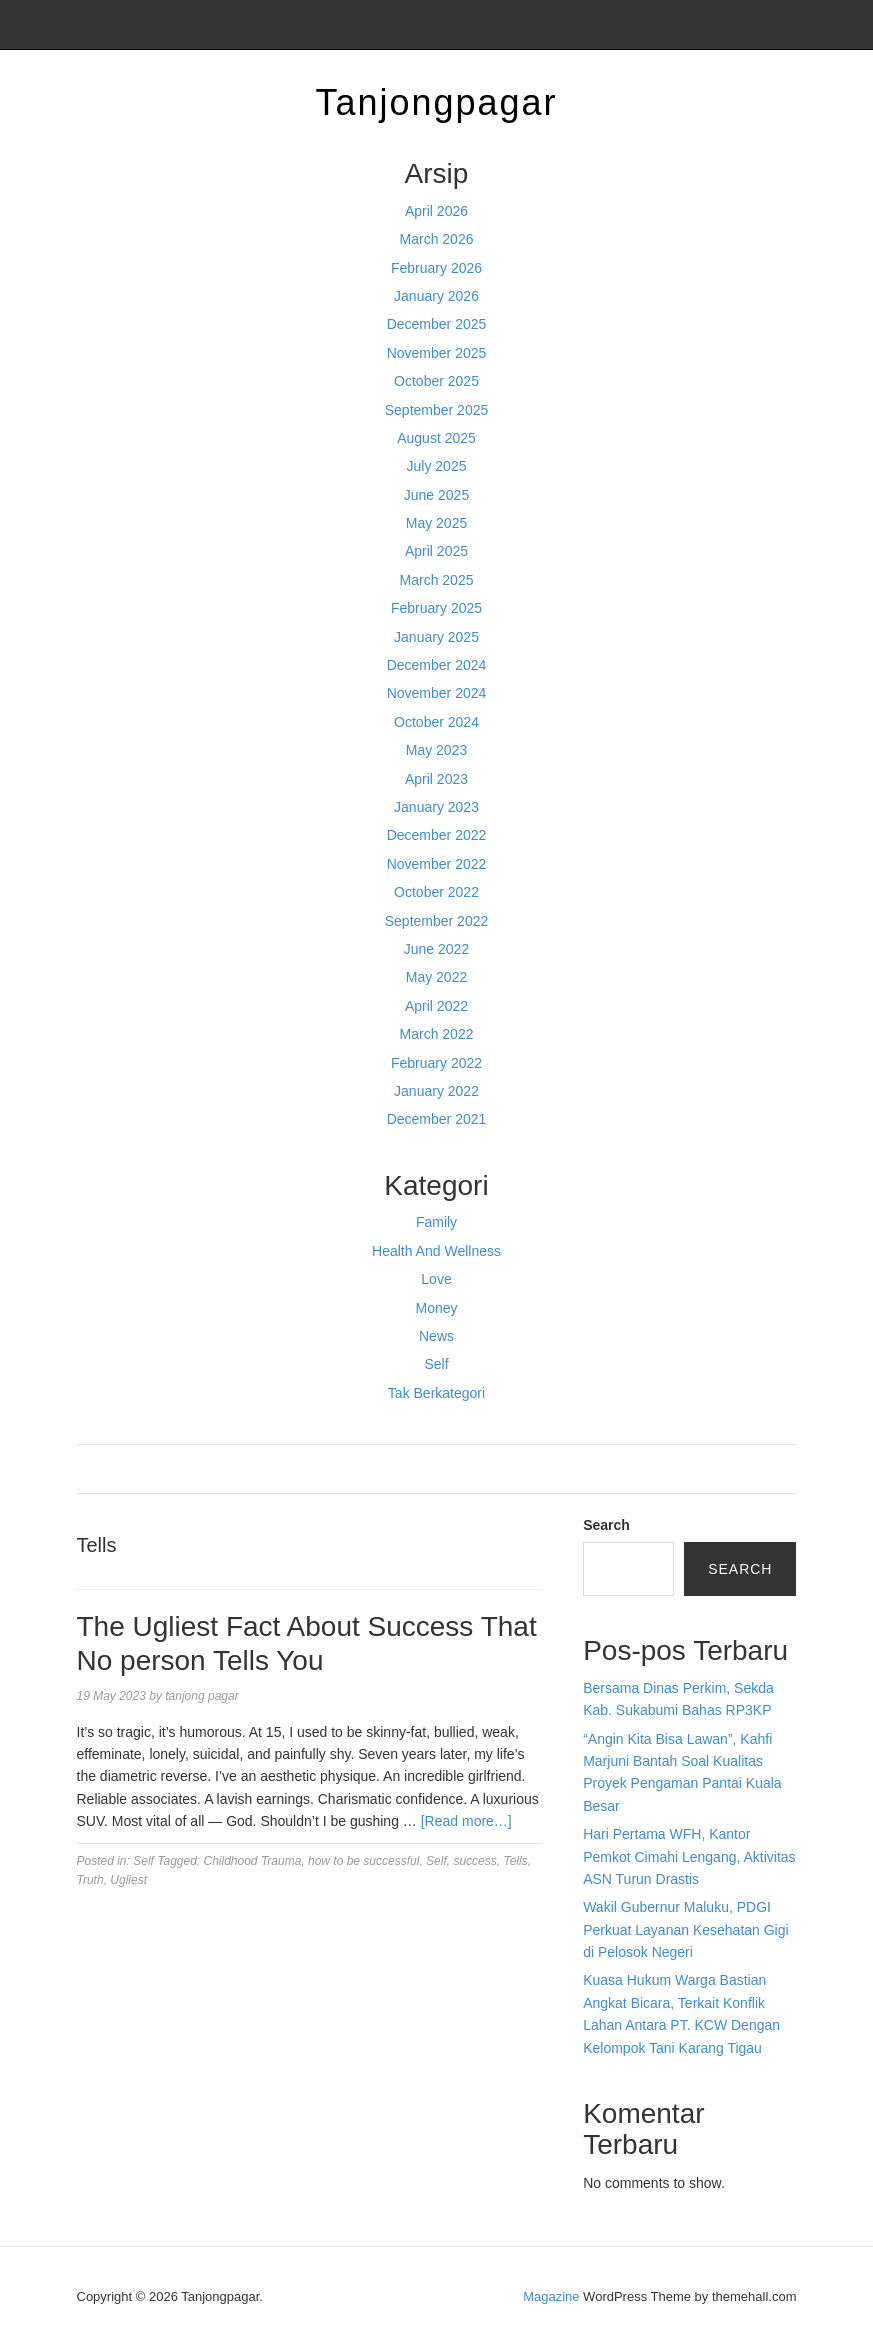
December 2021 (437, 1119)
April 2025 (436, 551)
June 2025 (436, 495)
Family (436, 1222)
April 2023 (436, 779)
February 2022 (436, 1063)
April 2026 (436, 211)
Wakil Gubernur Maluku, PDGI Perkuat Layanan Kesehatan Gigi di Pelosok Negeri (685, 1929)
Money (436, 1308)
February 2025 (436, 608)
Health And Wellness (436, 1251)
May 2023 (436, 750)
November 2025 (437, 353)
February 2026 (436, 268)
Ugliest (128, 1880)
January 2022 (436, 1091)
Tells (515, 1861)
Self (436, 1364)
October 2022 (436, 892)
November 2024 (437, 693)
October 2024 (436, 722)
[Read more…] (466, 1821)
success (474, 1861)
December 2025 (437, 324)
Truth (90, 1880)
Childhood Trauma (253, 1861)
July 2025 (437, 466)
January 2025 (436, 637)
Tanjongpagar (436, 102)
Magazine (551, 2296)
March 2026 (437, 239)
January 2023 (436, 807)
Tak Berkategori (436, 1393)
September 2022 (437, 921)
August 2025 (436, 438)
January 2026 (436, 296)
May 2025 (436, 523)
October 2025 (436, 381)
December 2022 (437, 835)
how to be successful (363, 1861)
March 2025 (437, 580)
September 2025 (437, 410)
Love (436, 1279)
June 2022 (436, 949)
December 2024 (437, 665)
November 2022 (437, 864)
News (436, 1336)
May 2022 (436, 977)
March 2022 (437, 1034)
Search (606, 1525)
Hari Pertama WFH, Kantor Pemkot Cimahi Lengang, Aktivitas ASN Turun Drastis (689, 1856)
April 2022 (436, 1006)
